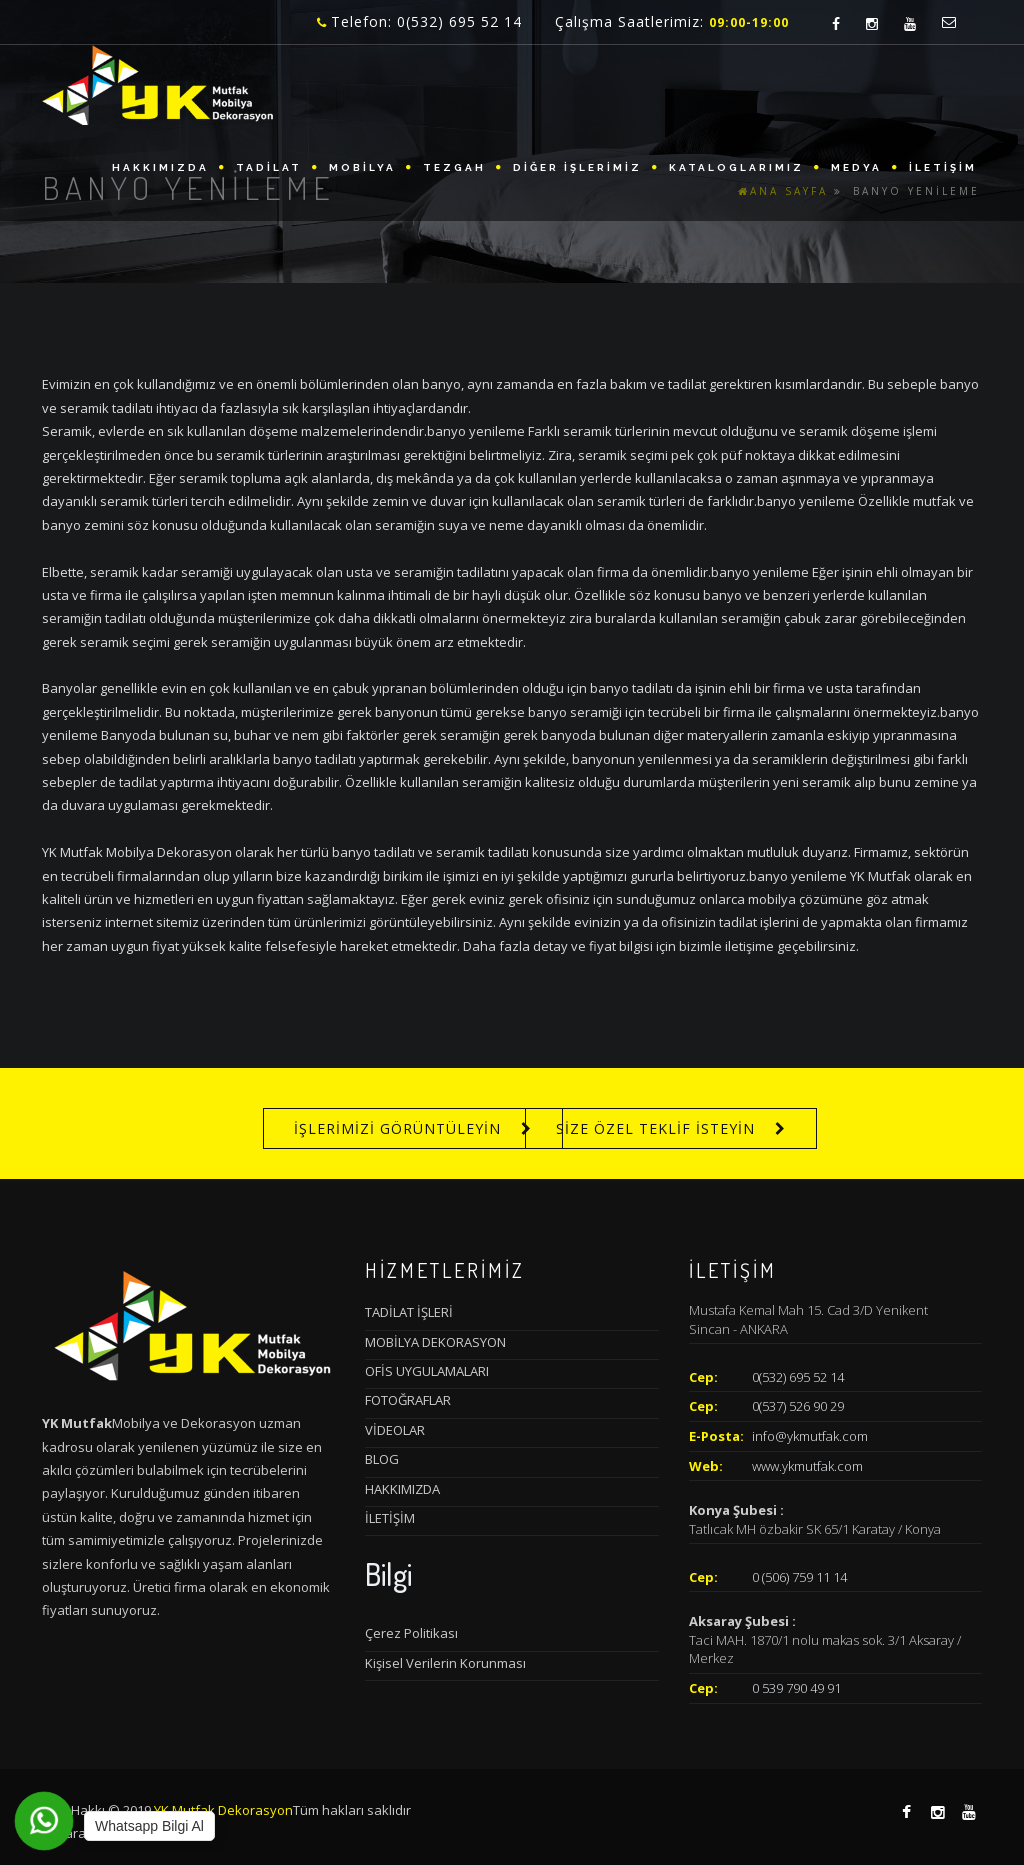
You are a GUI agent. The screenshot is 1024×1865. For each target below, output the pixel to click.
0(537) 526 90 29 (798, 1406)
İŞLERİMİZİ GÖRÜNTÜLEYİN (397, 1128)
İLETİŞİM (943, 167)
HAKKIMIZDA (160, 167)
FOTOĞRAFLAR (408, 1400)
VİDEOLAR (395, 1430)
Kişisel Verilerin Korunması (445, 1663)
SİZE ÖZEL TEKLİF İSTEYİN (655, 1128)
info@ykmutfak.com (810, 1436)
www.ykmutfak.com (807, 1466)
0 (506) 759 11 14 (799, 1577)
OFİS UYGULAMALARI (427, 1371)
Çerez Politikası (411, 1633)
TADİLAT (269, 167)
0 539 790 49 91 (796, 1688)
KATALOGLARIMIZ (736, 167)
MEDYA (856, 167)
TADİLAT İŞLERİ (409, 1312)
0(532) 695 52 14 (798, 1377)
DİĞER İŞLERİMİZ (577, 167)
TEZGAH (454, 167)
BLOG (382, 1459)
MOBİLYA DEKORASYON (435, 1342)
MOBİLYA (362, 167)
